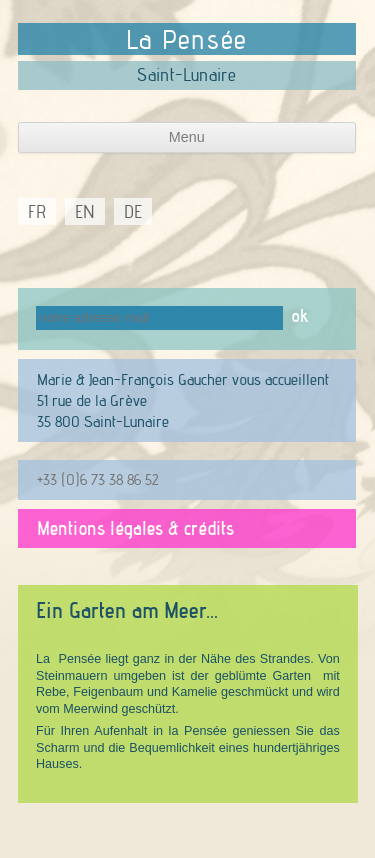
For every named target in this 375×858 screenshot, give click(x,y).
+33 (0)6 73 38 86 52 (97, 479)
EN (85, 211)
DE (133, 211)
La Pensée (187, 39)
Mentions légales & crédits (135, 528)
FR (37, 211)
